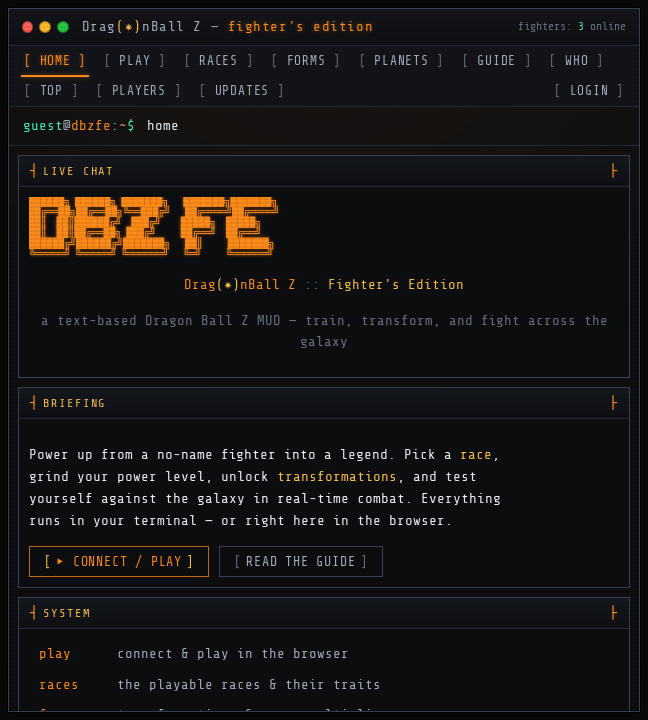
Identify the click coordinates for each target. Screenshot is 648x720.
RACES (219, 61)
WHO (576, 61)
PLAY (135, 61)
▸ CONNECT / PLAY (119, 561)
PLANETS (402, 61)
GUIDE (497, 61)
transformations (337, 476)
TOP (51, 91)
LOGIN (589, 91)
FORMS (306, 61)
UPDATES (242, 91)
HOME (55, 61)
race (476, 454)
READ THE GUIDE (300, 561)
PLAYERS (139, 91)
